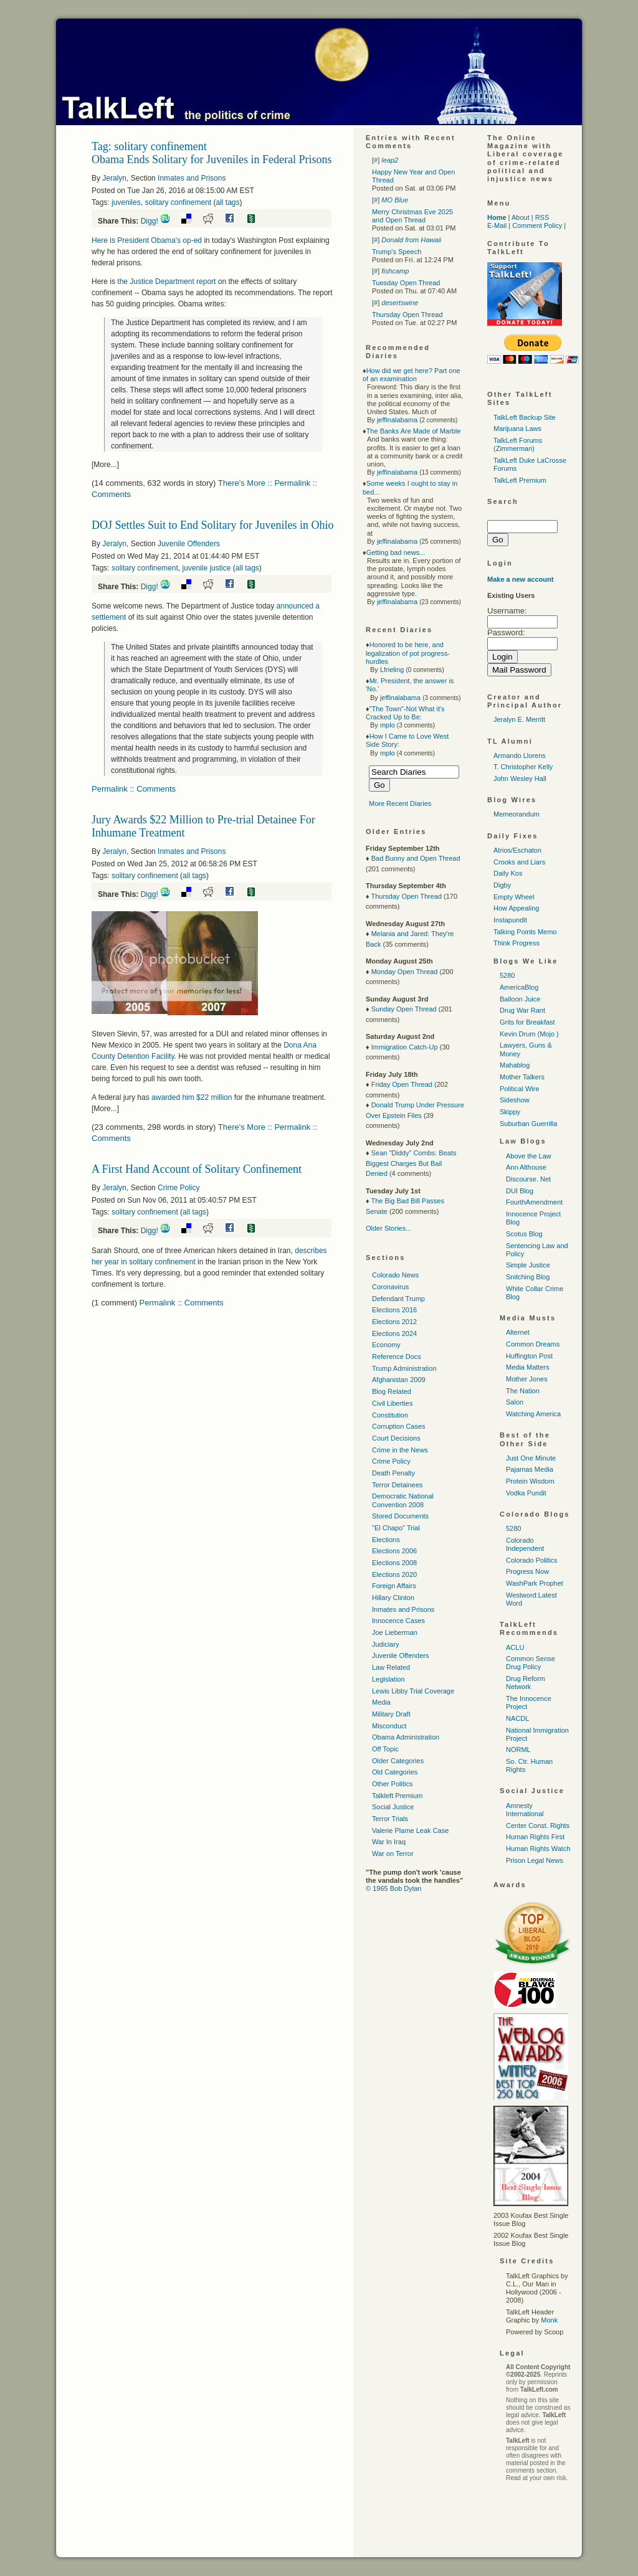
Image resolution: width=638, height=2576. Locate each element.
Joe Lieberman (394, 1632)
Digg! (149, 221)
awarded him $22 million (191, 1097)
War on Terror (393, 1853)
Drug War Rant (522, 1010)
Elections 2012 (394, 1321)
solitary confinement (178, 202)
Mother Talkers (522, 1077)
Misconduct (389, 1726)
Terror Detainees (397, 1485)
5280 (507, 975)
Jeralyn (114, 178)
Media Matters (528, 1367)
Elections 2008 (394, 1562)
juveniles (126, 202)
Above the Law (528, 1156)
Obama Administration (405, 1737)
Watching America (533, 1414)
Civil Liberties (392, 1403)
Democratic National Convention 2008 (403, 1500)
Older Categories (398, 1760)
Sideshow (515, 1100)
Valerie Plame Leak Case (410, 1830)
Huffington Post (529, 1356)
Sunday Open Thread (404, 1009)
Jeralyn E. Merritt (519, 719)
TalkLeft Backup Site (524, 417)
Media (381, 1702)
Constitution (390, 1415)
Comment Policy (537, 225)
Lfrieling (392, 669)
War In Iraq (389, 1841)
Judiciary (385, 1644)
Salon (514, 1402)
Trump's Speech (396, 251)
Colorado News (395, 1275)
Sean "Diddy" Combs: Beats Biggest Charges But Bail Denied (411, 1163)
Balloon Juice (520, 999)
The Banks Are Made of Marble (413, 431)
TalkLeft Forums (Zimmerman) (517, 444)
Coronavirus (390, 1286)
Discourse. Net (528, 1179)
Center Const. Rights (537, 1825)
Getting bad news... (396, 552)
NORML (518, 1749)
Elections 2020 (394, 1574)
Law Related (391, 1667)
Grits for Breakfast (527, 1022)
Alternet (518, 1332)
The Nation (523, 1391)
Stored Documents (400, 1516)
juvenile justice (206, 568)
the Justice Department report (166, 281)
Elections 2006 (394, 1551)
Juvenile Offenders (189, 543)
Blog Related (391, 1391)
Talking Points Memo (525, 931)
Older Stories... (388, 1228)
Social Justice (393, 1807)
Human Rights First (535, 1836)
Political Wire (520, 1088)
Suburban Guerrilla (528, 1123)
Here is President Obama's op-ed (147, 240)
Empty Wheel (513, 897)
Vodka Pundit (526, 1493)
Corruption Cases (399, 1426)
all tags (227, 202)
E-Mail (497, 225)
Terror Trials (390, 1818)
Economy (386, 1344)
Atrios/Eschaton (517, 850)
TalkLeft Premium (519, 480)
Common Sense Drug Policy (530, 1662)
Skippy (510, 1111)
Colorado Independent (525, 1544)
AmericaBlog (519, 987)
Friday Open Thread (401, 1084)
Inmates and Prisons (192, 178)
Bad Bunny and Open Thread (415, 858)
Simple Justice (528, 1265)
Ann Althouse (526, 1167)
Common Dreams (532, 1344)
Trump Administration (404, 1368)
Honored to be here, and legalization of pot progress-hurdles (408, 653)
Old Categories (394, 1772)
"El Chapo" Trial (396, 1528)
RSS (542, 217)
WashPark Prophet (534, 1583)
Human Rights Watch (538, 1848)
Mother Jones (527, 1379)
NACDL (517, 1718)
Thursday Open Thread (407, 314)
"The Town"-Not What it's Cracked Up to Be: (405, 713)
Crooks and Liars (519, 862)
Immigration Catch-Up (404, 1047)
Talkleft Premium (397, 1795)
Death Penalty (393, 1473)
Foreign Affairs (394, 1585)
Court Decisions (396, 1438)
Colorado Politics (532, 1560)
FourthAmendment (534, 1202)
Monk (549, 2320)
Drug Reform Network (525, 1682)
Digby (502, 885)
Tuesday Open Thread (406, 282)
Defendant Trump (398, 1298)
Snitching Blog (528, 1277)
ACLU (515, 1647)
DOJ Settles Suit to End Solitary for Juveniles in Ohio (213, 525)
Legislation (388, 1679)
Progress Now (527, 1571)
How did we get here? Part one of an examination (411, 374)
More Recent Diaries (400, 803)
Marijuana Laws (517, 428)
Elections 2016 (394, 1310)
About (521, 217)
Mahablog (515, 1065)
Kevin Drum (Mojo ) (529, 1034)
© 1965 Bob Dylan (393, 1888)
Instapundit (510, 920)
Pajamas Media (529, 1469)
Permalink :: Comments (134, 788)
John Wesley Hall (519, 778)
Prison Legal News (534, 1860)
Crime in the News (400, 1450)
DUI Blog (519, 1191)
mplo (387, 725)
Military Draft (391, 1714)
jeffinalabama (397, 420)
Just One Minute (531, 1458)
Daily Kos (507, 873)
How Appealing (516, 908)
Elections (386, 1539)
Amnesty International (525, 1809)
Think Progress (516, 943)
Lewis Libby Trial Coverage (413, 1691)
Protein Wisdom (530, 1481)
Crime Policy (178, 1187)
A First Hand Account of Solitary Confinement (197, 1169)
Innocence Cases (398, 1620)
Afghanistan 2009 (399, 1379)
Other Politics (392, 1784)
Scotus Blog (524, 1234)
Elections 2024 (394, 1333)
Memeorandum (516, 814)
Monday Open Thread (404, 971)
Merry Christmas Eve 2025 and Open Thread (412, 216)
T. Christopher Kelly (523, 766)
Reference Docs (396, 1356)
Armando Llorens (519, 755)
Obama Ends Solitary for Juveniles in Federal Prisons (211, 159)
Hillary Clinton (393, 1597)
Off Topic (385, 1749)
